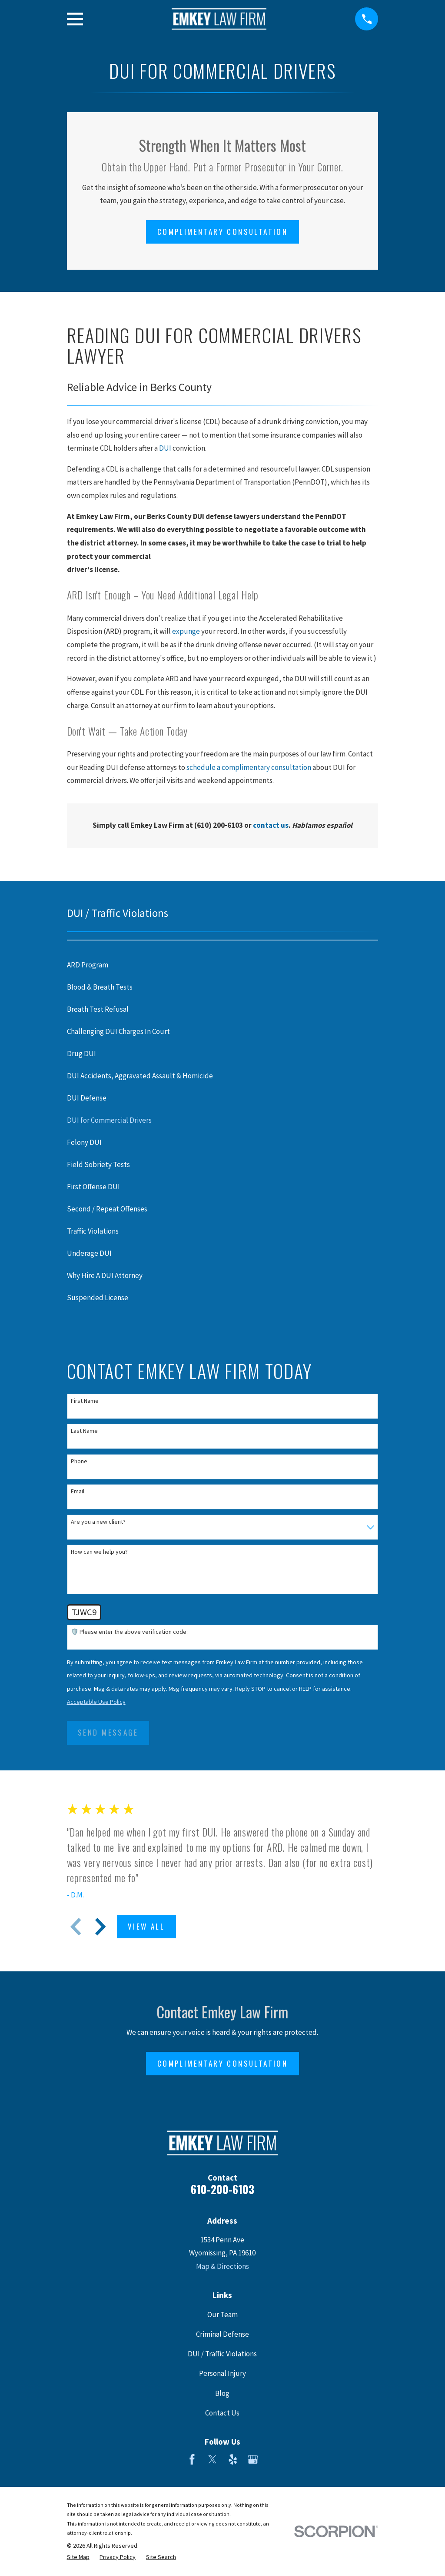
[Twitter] (212, 2459)
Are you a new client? (98, 1522)
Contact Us (222, 2413)
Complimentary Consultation (222, 231)
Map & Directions (222, 2266)
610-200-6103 (222, 2189)
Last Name (84, 1431)
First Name (85, 1401)
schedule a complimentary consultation (248, 767)
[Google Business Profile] (253, 2459)
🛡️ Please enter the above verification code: (129, 1632)
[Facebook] (192, 2459)
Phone (79, 1461)
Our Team (222, 2314)
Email (77, 1491)
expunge (186, 631)
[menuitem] (223, 964)
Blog (222, 2393)
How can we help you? (99, 1552)
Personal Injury (222, 2373)
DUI (165, 448)
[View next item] (100, 1926)
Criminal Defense (222, 2334)
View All (146, 1926)
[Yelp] (233, 2459)
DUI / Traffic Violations (222, 2354)
